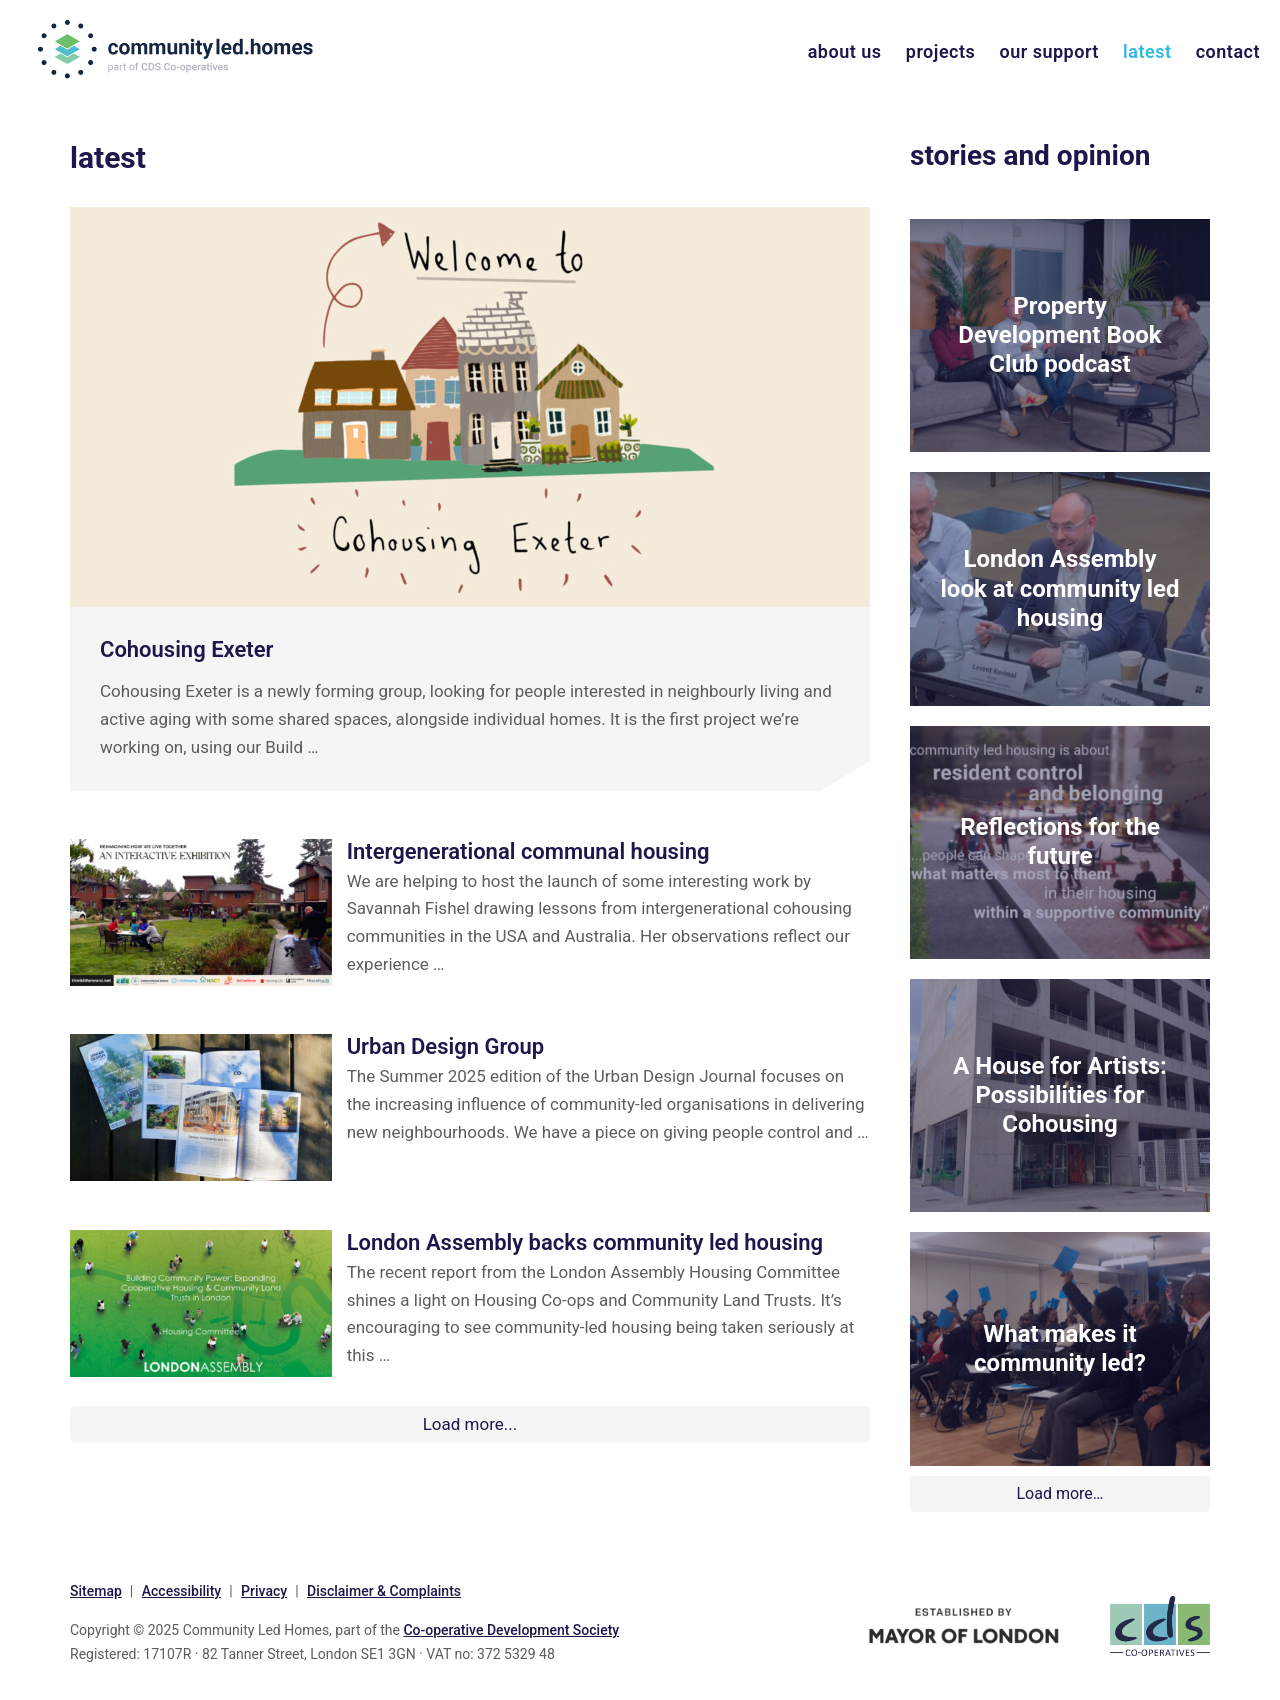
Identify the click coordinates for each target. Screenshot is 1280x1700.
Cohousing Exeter (186, 649)
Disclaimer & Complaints (384, 1591)
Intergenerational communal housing (528, 851)
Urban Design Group (446, 1046)
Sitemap (96, 1591)
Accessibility (181, 1591)
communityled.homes (177, 49)
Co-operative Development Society (511, 1630)
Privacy (264, 1591)
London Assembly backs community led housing (585, 1242)
